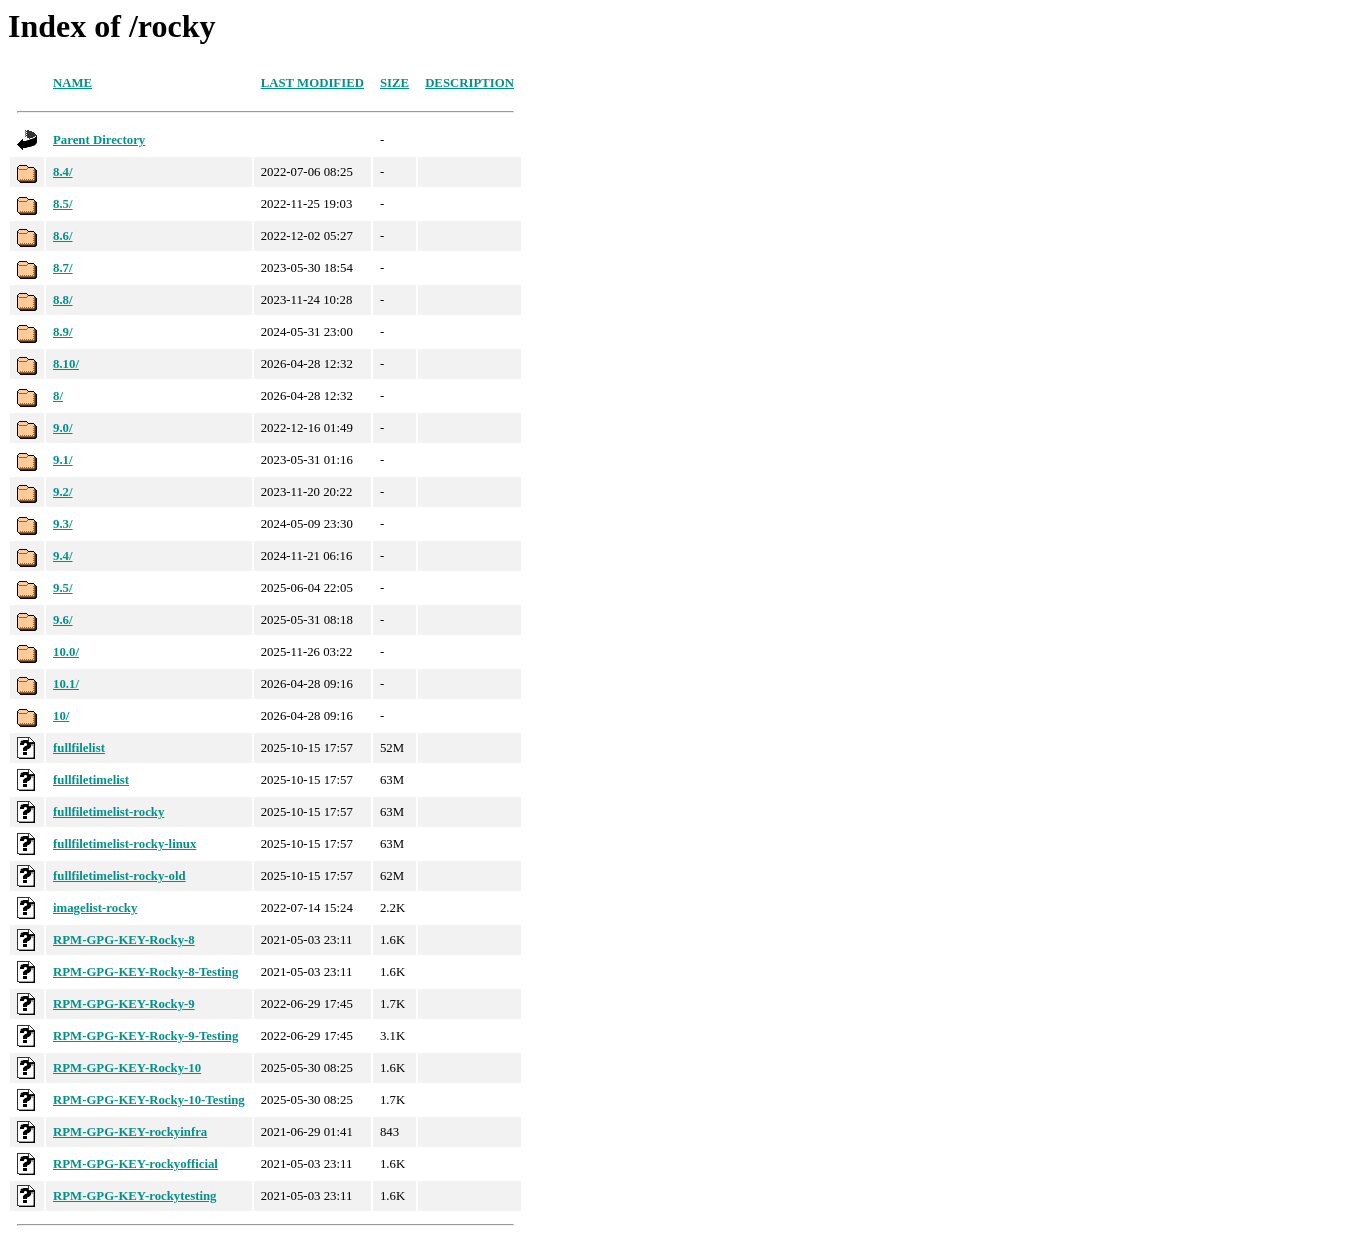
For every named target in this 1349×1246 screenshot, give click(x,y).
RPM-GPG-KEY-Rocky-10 (127, 1068)
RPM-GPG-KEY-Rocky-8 (124, 940)
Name (72, 83)
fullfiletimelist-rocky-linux (124, 844)
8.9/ (63, 332)
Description (469, 83)
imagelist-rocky (95, 908)
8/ (58, 396)
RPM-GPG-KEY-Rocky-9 (124, 1004)
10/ (61, 716)
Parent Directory (99, 140)
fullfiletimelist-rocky (108, 812)
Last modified (312, 83)
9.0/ (63, 428)
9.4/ (63, 556)
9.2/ (63, 492)
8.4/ (63, 172)
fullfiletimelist (91, 780)
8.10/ (66, 364)
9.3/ (63, 524)
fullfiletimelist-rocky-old (119, 876)
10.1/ (66, 684)
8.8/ (63, 300)
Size (394, 83)
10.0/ (66, 652)
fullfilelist (79, 748)
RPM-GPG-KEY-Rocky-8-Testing (145, 972)
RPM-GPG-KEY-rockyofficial (135, 1164)
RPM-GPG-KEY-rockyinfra (130, 1132)
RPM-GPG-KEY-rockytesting (135, 1196)
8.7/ (63, 268)
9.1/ (63, 460)
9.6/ (63, 620)
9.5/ (63, 588)
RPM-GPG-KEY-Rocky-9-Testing (145, 1036)
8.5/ (63, 204)
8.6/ (63, 236)
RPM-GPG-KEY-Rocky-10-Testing (149, 1100)
